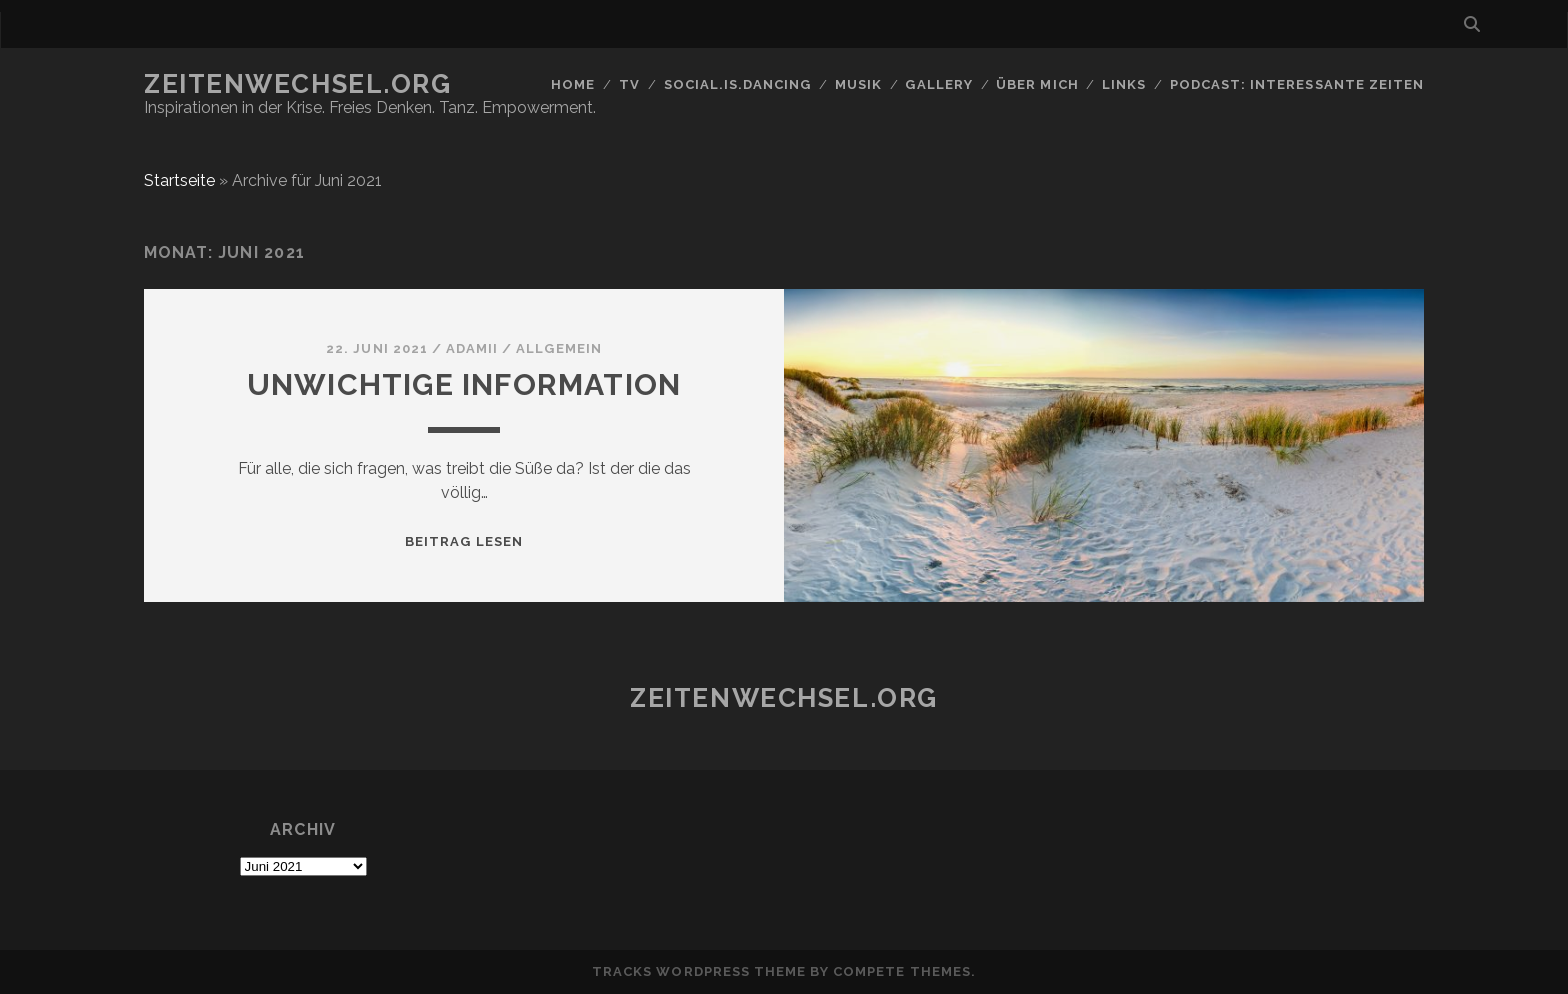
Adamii (472, 348)
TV (629, 84)
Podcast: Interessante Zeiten (1297, 84)
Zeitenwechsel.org (298, 84)
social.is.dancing (738, 84)
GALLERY (938, 84)
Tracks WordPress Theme (699, 971)
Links (1124, 84)
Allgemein (558, 348)
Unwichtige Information (464, 384)
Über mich (1037, 84)
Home (573, 84)
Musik (858, 84)
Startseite (179, 180)
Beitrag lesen (464, 541)
